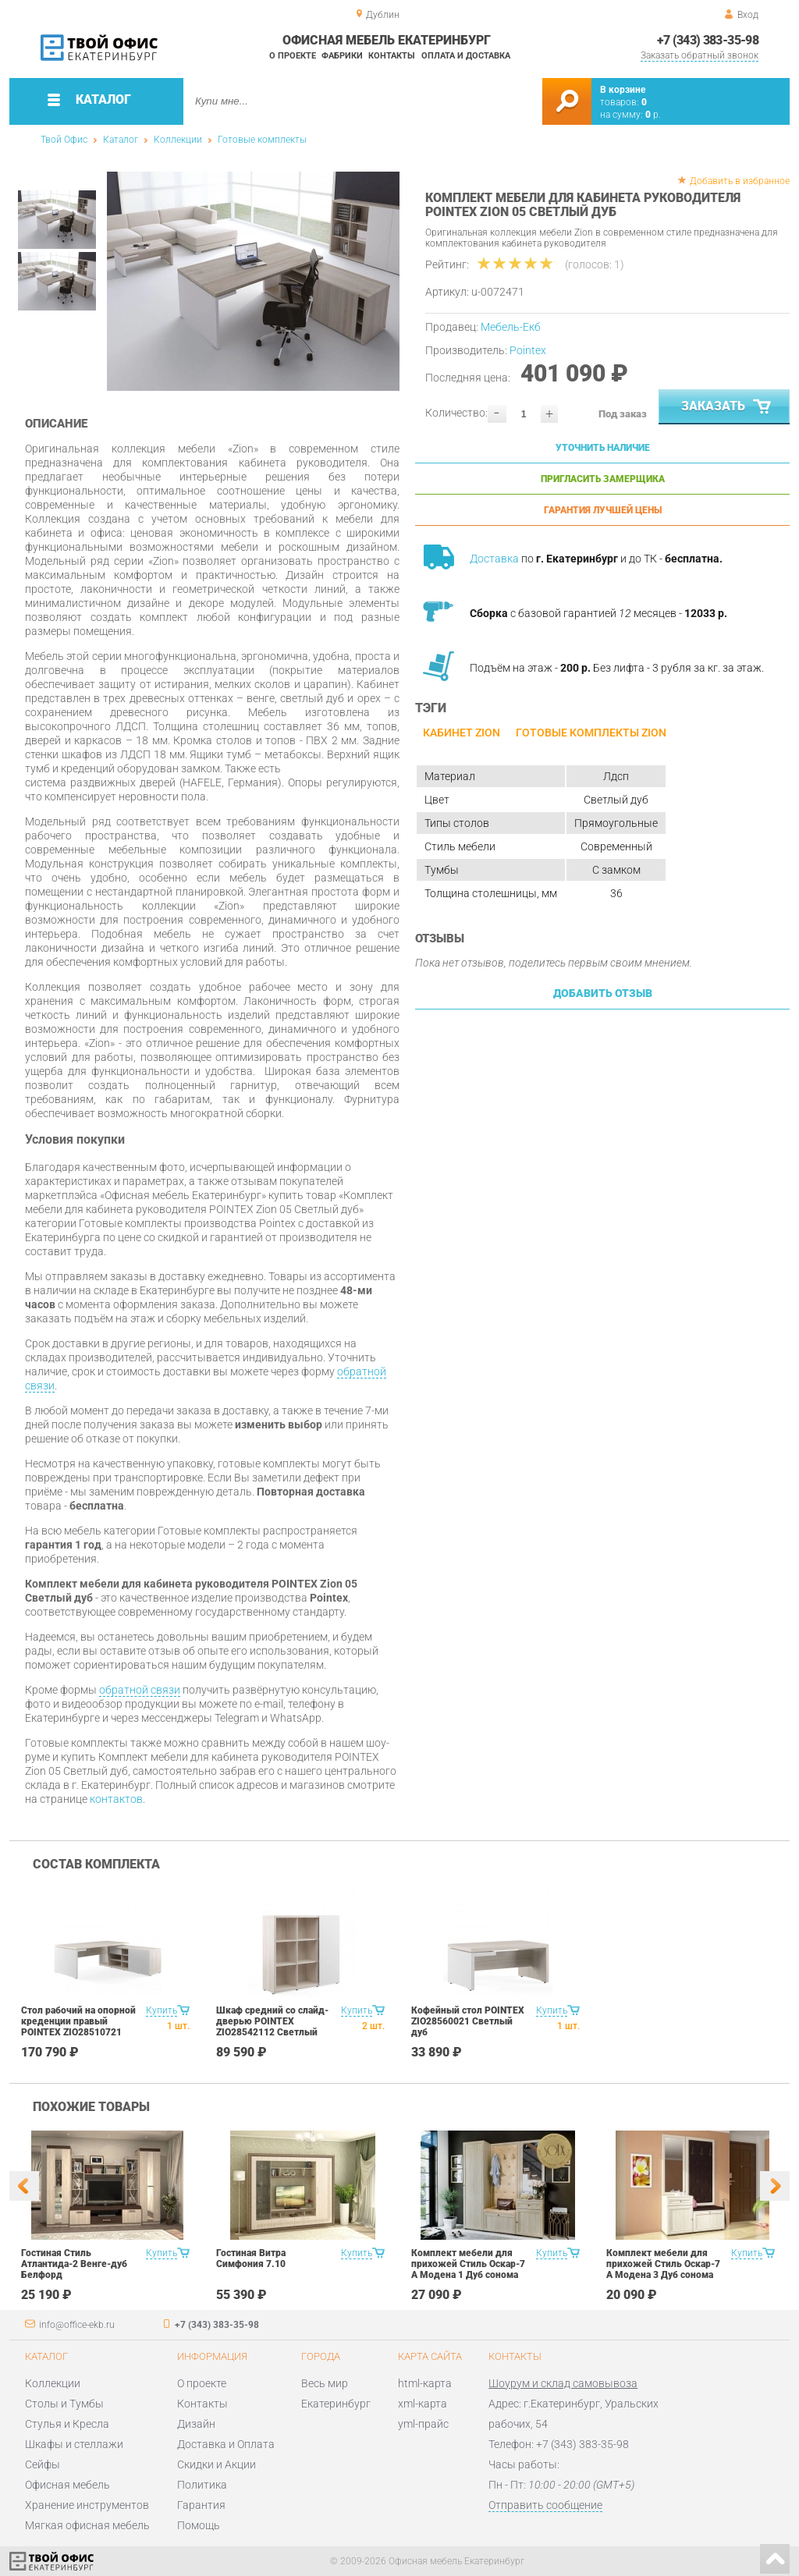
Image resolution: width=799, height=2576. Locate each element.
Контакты (391, 56)
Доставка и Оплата (226, 2444)
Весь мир (324, 2383)
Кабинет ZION (461, 732)
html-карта (425, 2383)
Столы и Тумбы (64, 2403)
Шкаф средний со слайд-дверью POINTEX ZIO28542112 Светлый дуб (272, 2027)
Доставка (494, 558)
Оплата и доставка (465, 56)
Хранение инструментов (87, 2505)
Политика (202, 2484)
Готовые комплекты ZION (591, 732)
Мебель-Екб (511, 327)
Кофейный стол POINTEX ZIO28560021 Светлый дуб (467, 2021)
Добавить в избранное (740, 181)
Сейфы (42, 2464)
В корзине (622, 89)
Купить (161, 2010)
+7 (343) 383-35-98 (707, 40)
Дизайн (196, 2424)
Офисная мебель (67, 2484)
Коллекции (178, 139)
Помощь (198, 2525)
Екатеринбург (336, 2403)
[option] (253, 281)
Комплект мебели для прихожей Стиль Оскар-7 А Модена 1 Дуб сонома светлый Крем (468, 2269)
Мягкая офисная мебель (87, 2525)
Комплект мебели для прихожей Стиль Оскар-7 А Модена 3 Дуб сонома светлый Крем (663, 2269)
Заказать (727, 407)
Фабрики (342, 56)
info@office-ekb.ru (77, 2324)
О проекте (292, 56)
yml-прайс (423, 2424)
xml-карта (422, 2403)
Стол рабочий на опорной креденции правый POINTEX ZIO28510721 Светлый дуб (78, 2027)
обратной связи (139, 1690)
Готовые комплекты (262, 139)
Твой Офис (64, 139)
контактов (116, 1799)
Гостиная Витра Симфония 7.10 (251, 2258)
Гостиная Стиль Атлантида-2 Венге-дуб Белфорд (74, 2264)
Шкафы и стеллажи (74, 2444)
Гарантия (201, 2505)
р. (653, 114)
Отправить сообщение (545, 2505)
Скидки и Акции (216, 2464)
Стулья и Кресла (67, 2424)
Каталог (120, 139)
